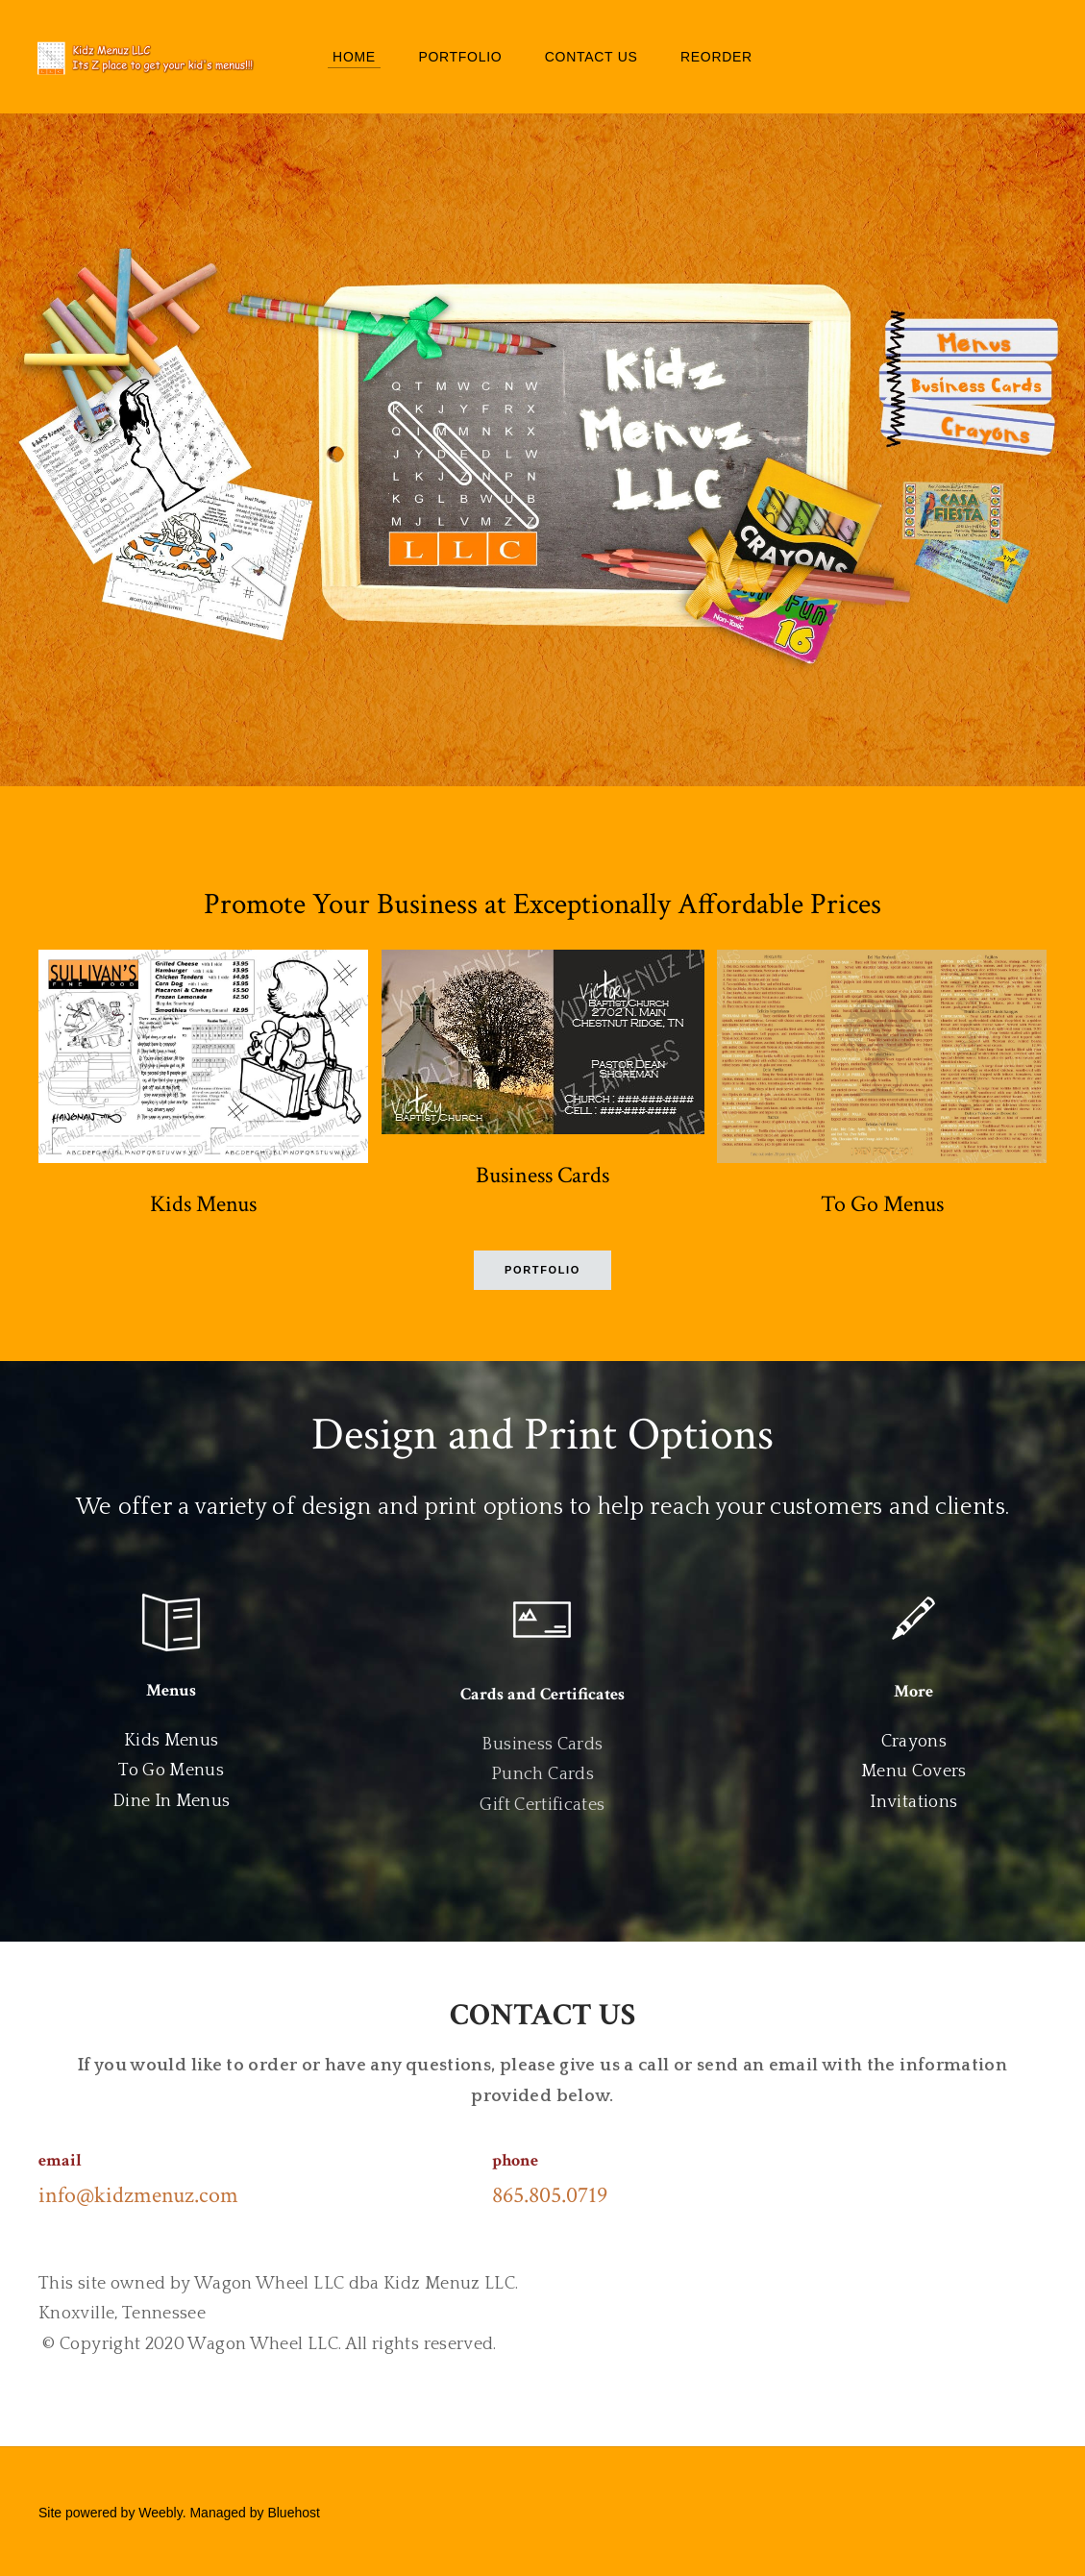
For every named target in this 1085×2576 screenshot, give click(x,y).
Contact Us (591, 57)
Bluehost (293, 2514)
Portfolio (460, 57)
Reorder (716, 57)
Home (354, 57)
